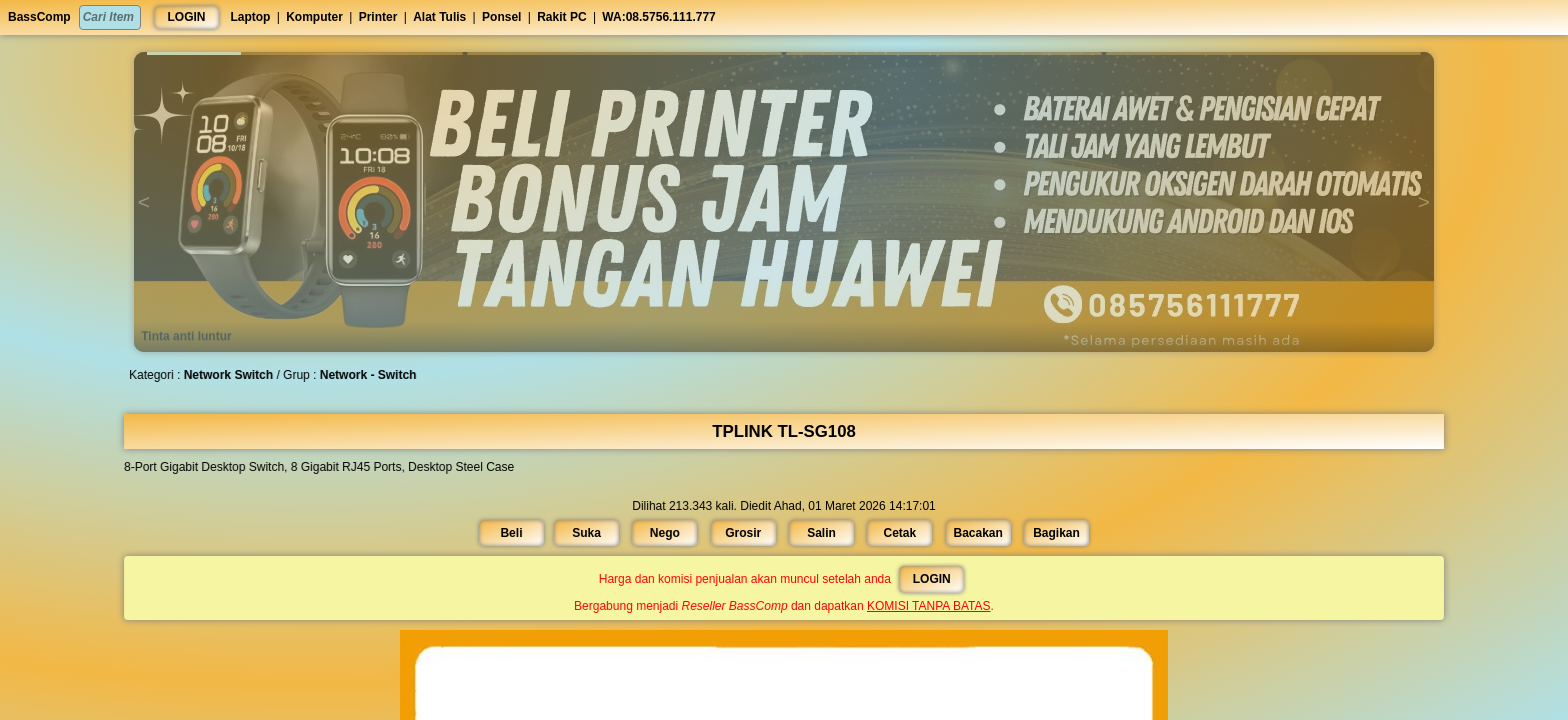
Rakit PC (561, 17)
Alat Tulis (439, 17)
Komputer (314, 17)
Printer (378, 17)
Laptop (250, 17)
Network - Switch (433, 375)
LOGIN (187, 17)
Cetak (882, 532)
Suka (618, 532)
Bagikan (1013, 532)
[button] (305, 53)
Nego (683, 532)
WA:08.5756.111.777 (658, 17)
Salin (815, 532)
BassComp (39, 17)
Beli (554, 532)
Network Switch (315, 375)
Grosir (749, 532)
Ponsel (501, 17)
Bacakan (948, 532)
